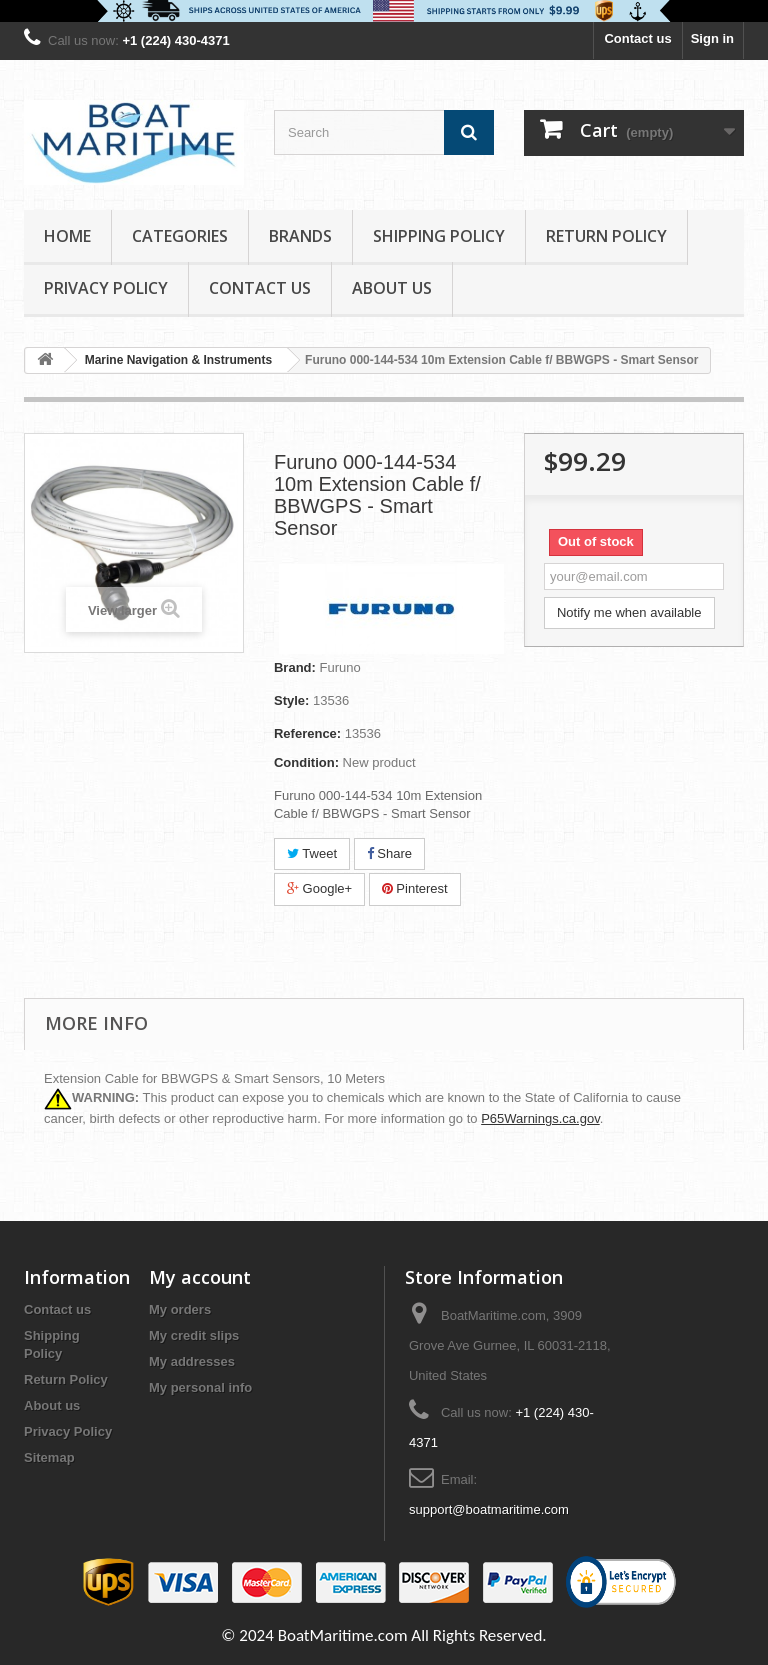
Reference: (307, 733)
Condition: (306, 762)
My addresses (192, 1361)
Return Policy (606, 236)
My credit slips (194, 1335)
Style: (291, 700)
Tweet (312, 853)
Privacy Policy (106, 288)
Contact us (637, 38)
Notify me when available (629, 612)
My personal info (200, 1387)
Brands (300, 236)
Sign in (712, 38)
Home (67, 236)
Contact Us (260, 288)
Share (389, 853)
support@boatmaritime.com (489, 1509)
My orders (180, 1309)
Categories (180, 236)
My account (200, 1277)
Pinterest (415, 888)
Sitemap (49, 1457)
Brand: (295, 667)
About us (392, 288)
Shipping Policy (439, 236)
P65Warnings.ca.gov (540, 1118)
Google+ (319, 888)
